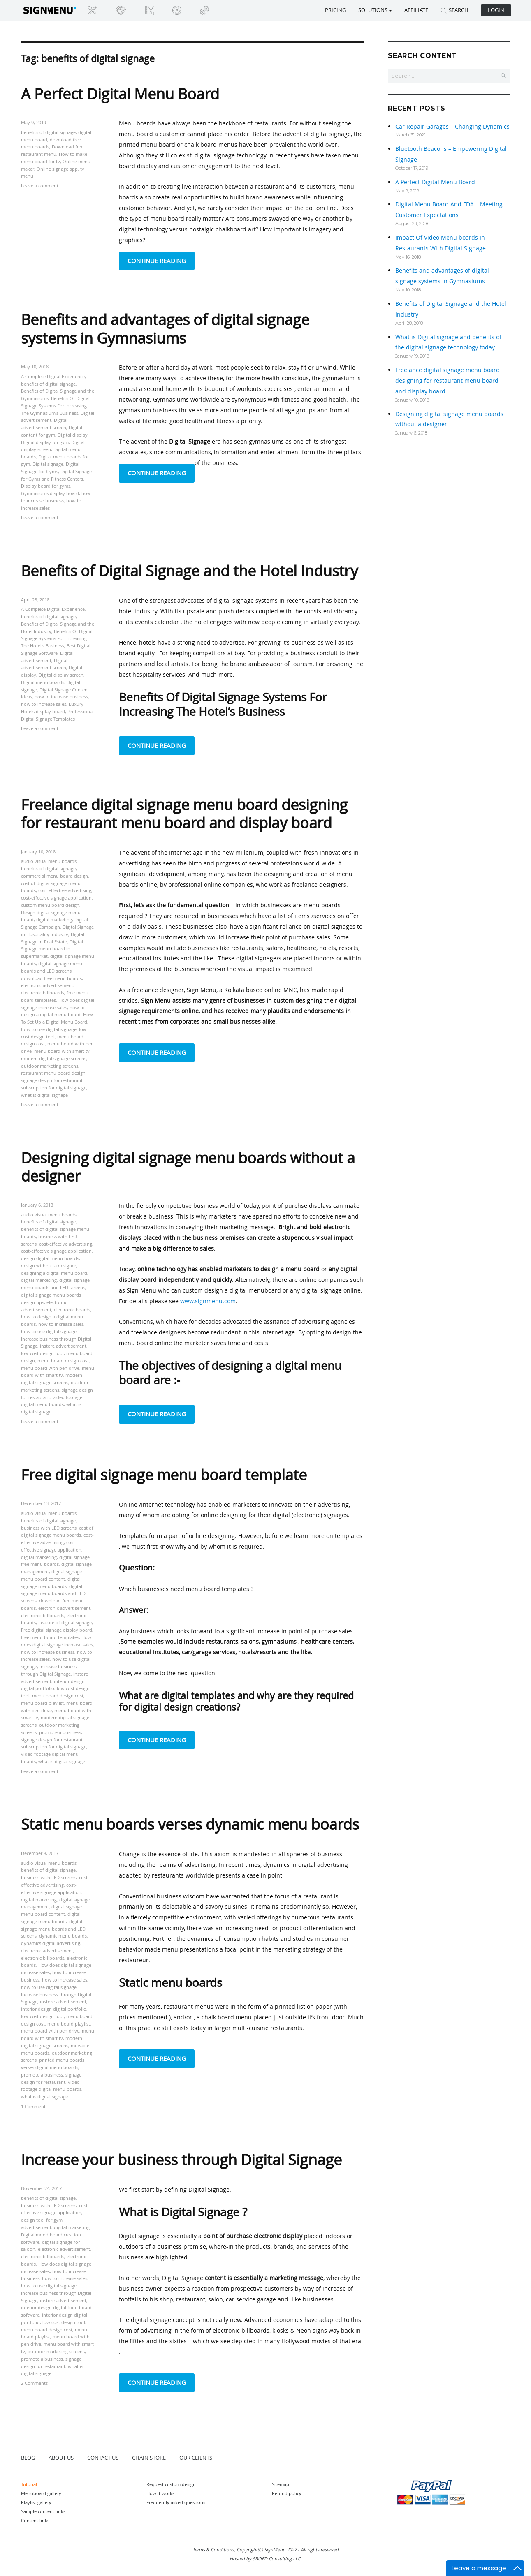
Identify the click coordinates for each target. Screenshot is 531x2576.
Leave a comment (39, 186)
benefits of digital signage (48, 132)
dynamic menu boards (63, 1936)
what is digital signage (44, 1095)
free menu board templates (50, 1637)
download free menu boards (51, 978)
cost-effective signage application (56, 898)
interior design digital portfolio (53, 2009)
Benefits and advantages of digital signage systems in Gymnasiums (165, 328)
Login (496, 10)
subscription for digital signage (53, 1088)
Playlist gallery (36, 2502)
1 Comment (33, 2106)
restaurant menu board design (53, 1073)
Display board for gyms (45, 486)
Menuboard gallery (41, 2493)
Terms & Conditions (213, 2549)
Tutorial (29, 2484)
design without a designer (48, 1266)
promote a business (60, 1732)
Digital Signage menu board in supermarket (52, 949)
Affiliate (416, 10)
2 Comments (34, 2383)
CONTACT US (102, 2457)
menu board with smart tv (62, 1051)
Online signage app (57, 169)
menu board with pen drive (50, 1368)
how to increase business (61, 697)
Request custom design (171, 2484)
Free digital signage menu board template (164, 1475)
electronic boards (72, 1309)
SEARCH (454, 10)
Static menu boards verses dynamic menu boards (190, 1824)
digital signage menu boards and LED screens (53, 1593)
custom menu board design (50, 905)
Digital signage (47, 464)
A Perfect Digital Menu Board (120, 94)
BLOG (28, 2457)
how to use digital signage (49, 1029)
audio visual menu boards (49, 861)
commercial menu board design (54, 876)
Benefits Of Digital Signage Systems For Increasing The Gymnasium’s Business (55, 405)
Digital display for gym (45, 442)
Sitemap (280, 2484)
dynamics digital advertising (50, 1943)
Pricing (335, 10)
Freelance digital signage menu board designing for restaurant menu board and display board (184, 813)
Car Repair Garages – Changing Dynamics (452, 126)
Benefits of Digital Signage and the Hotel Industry (189, 570)
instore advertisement (63, 1346)
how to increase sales (43, 704)
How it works (160, 2493)
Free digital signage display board (56, 1630)
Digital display (73, 435)
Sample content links (43, 2511)
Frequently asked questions (175, 2502)
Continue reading (161, 260)
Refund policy (286, 2493)
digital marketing (54, 919)
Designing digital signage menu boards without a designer (188, 1167)
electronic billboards (42, 993)
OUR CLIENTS (195, 2457)
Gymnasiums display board (50, 493)
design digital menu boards (50, 1258)
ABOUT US (61, 2457)
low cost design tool (42, 1353)
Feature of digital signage (65, 1622)
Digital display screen (61, 675)
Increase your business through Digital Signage (181, 2159)
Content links (35, 2520)
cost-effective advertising (64, 890)
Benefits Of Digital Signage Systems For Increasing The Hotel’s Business (57, 638)
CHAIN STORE (149, 2457)
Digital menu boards (42, 682)
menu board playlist (42, 1703)
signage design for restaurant (52, 1080)
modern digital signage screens (53, 1058)
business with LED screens (49, 1528)
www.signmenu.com (208, 1301)
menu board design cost (63, 1360)
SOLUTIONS (375, 10)
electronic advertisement (47, 985)
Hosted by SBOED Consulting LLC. (266, 2558)
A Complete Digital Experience (53, 376)
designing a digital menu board (54, 1273)
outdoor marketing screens (49, 1066)
